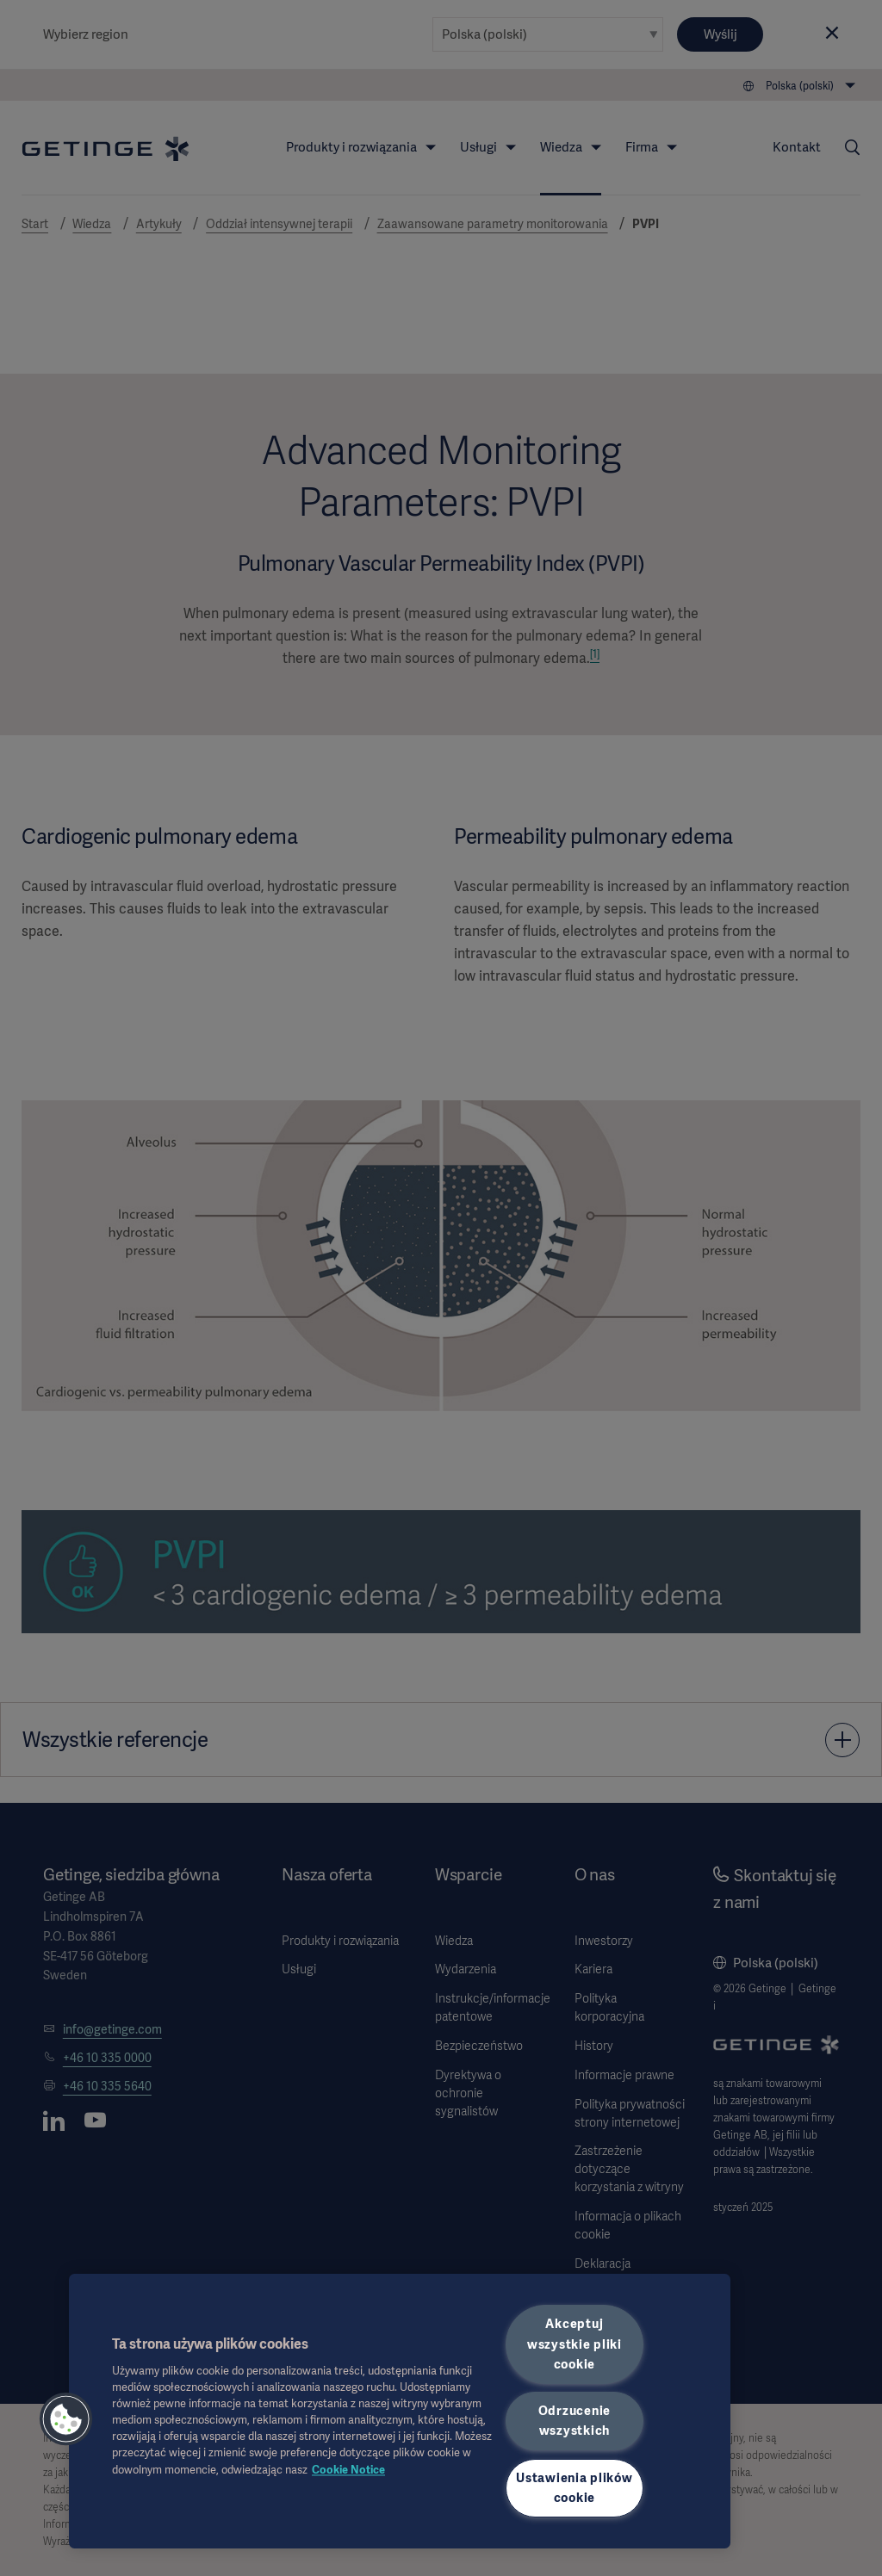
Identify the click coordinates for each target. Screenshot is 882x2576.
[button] (66, 2419)
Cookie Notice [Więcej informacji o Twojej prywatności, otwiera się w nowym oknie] (348, 2469)
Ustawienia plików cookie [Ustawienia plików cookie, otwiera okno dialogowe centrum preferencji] (574, 2487)
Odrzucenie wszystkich (574, 2420)
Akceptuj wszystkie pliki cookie (574, 2343)
